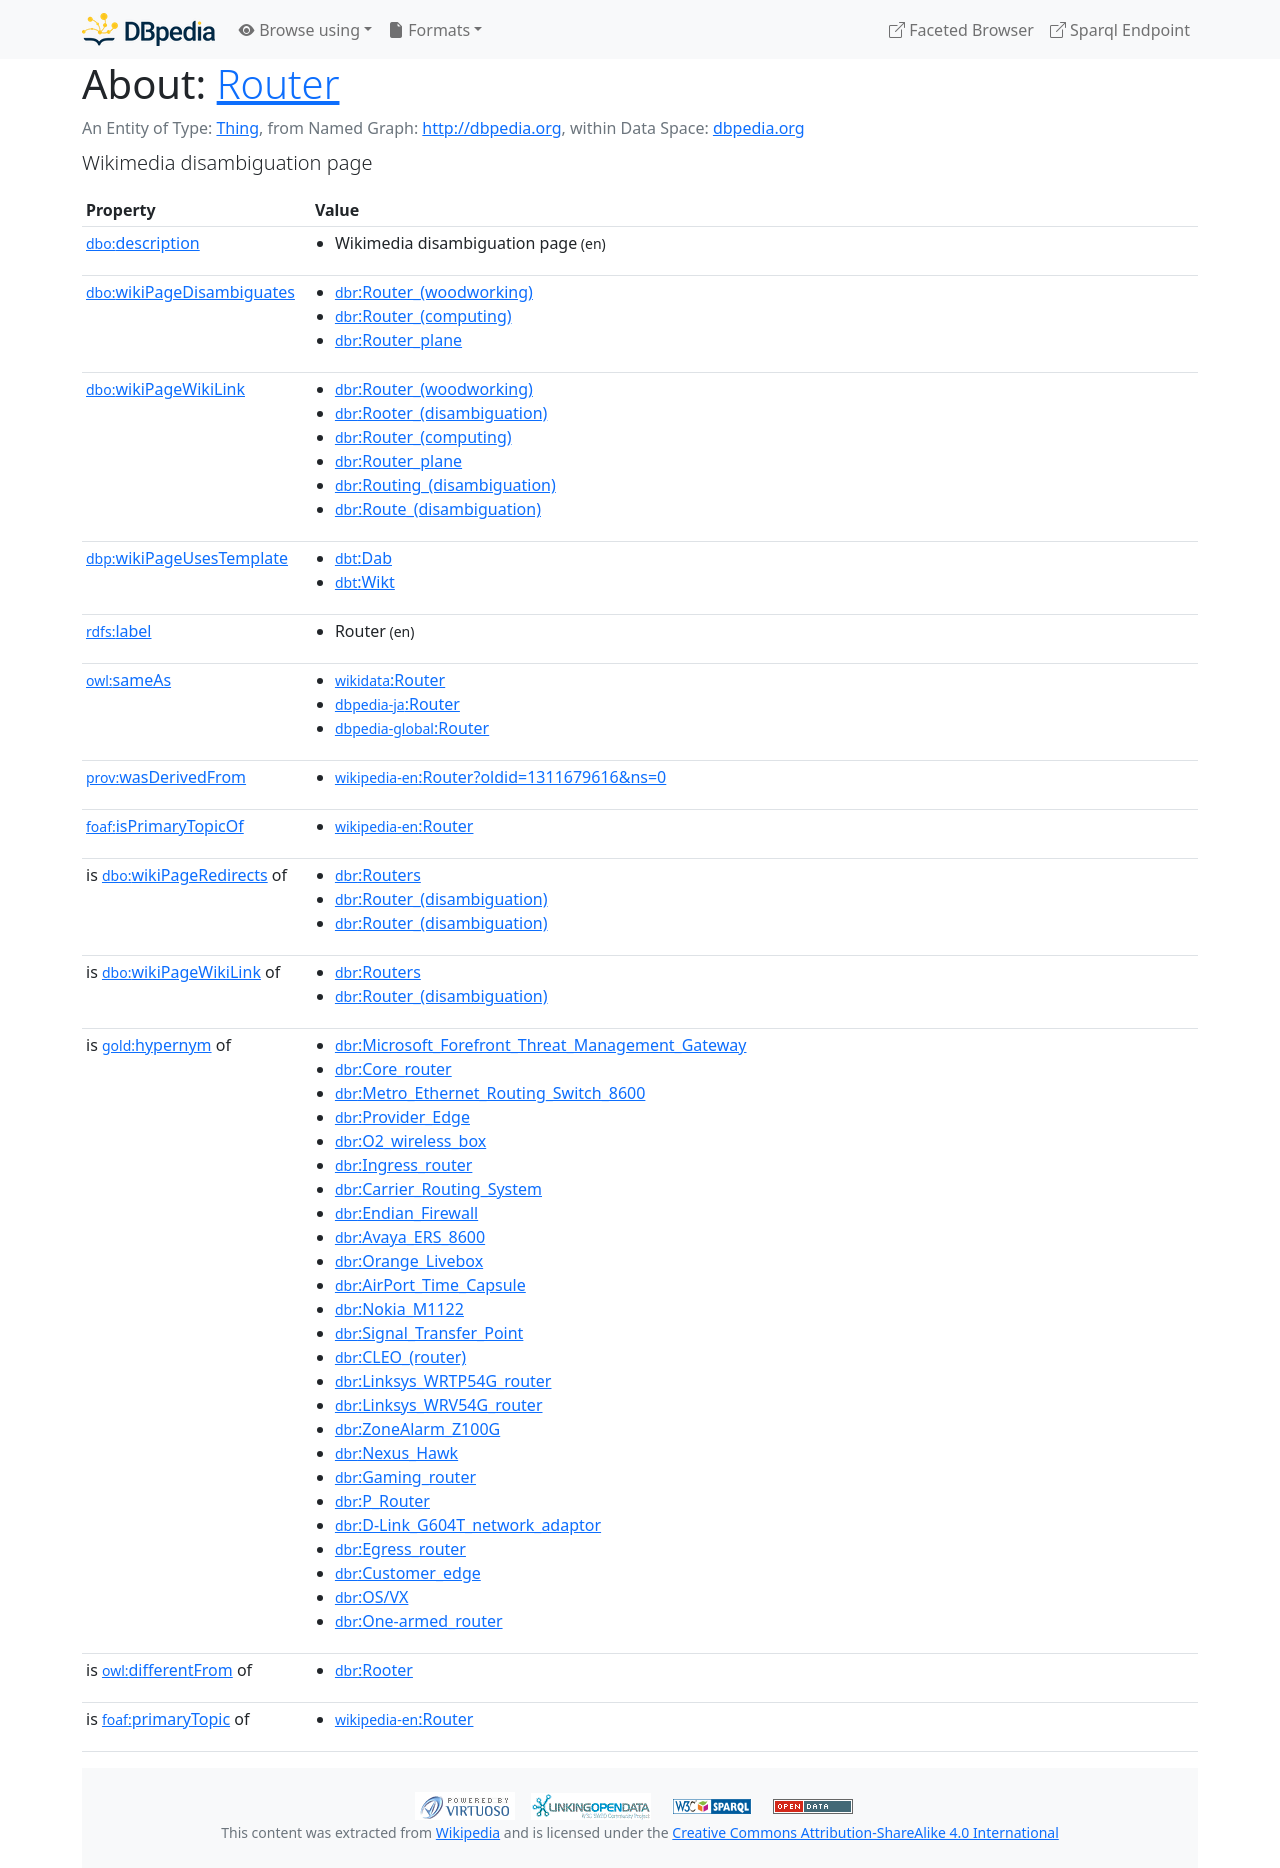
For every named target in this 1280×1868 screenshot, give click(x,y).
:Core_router (393, 1069)
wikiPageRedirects (185, 875)
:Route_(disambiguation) (438, 509)
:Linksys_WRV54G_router (439, 1405)
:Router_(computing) (423, 316)
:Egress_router (400, 1549)
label (119, 631)
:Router (390, 680)
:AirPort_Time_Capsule (430, 1285)
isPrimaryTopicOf (165, 826)
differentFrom (167, 1670)
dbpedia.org (759, 128)
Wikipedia (468, 1832)
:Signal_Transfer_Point (429, 1333)
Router (278, 83)
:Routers (378, 875)
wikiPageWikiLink (165, 389)
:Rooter (374, 1670)
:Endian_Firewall (406, 1213)
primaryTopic (166, 1719)
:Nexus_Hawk (396, 1453)
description (143, 243)
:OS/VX (372, 1597)
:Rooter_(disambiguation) (441, 413)
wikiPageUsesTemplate (187, 558)
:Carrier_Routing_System (438, 1189)
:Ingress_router (403, 1165)
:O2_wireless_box (410, 1141)
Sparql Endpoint (1120, 30)
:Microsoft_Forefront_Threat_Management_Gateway (541, 1045)
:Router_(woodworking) (434, 292)
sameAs (128, 680)
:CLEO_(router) (400, 1357)
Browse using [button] (299, 30)
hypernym (157, 1045)
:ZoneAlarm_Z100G (417, 1429)
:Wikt (365, 582)
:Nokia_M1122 (399, 1309)
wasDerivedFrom (166, 777)
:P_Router (382, 1501)
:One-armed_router (419, 1621)
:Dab (363, 558)
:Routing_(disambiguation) (445, 485)
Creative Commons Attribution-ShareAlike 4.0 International (865, 1832)
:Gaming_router (405, 1477)
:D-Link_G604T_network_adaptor (468, 1525)
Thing (237, 128)
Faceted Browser (961, 30)
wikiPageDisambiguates (190, 292)
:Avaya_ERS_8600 (410, 1237)
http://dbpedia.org (491, 128)
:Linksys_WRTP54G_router (443, 1381)
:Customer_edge (408, 1573)
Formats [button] (429, 30)
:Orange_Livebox (409, 1261)
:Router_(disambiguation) (441, 899)
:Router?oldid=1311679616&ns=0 (500, 777)
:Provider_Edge (402, 1117)
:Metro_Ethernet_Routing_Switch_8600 (490, 1093)
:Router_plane (398, 340)
